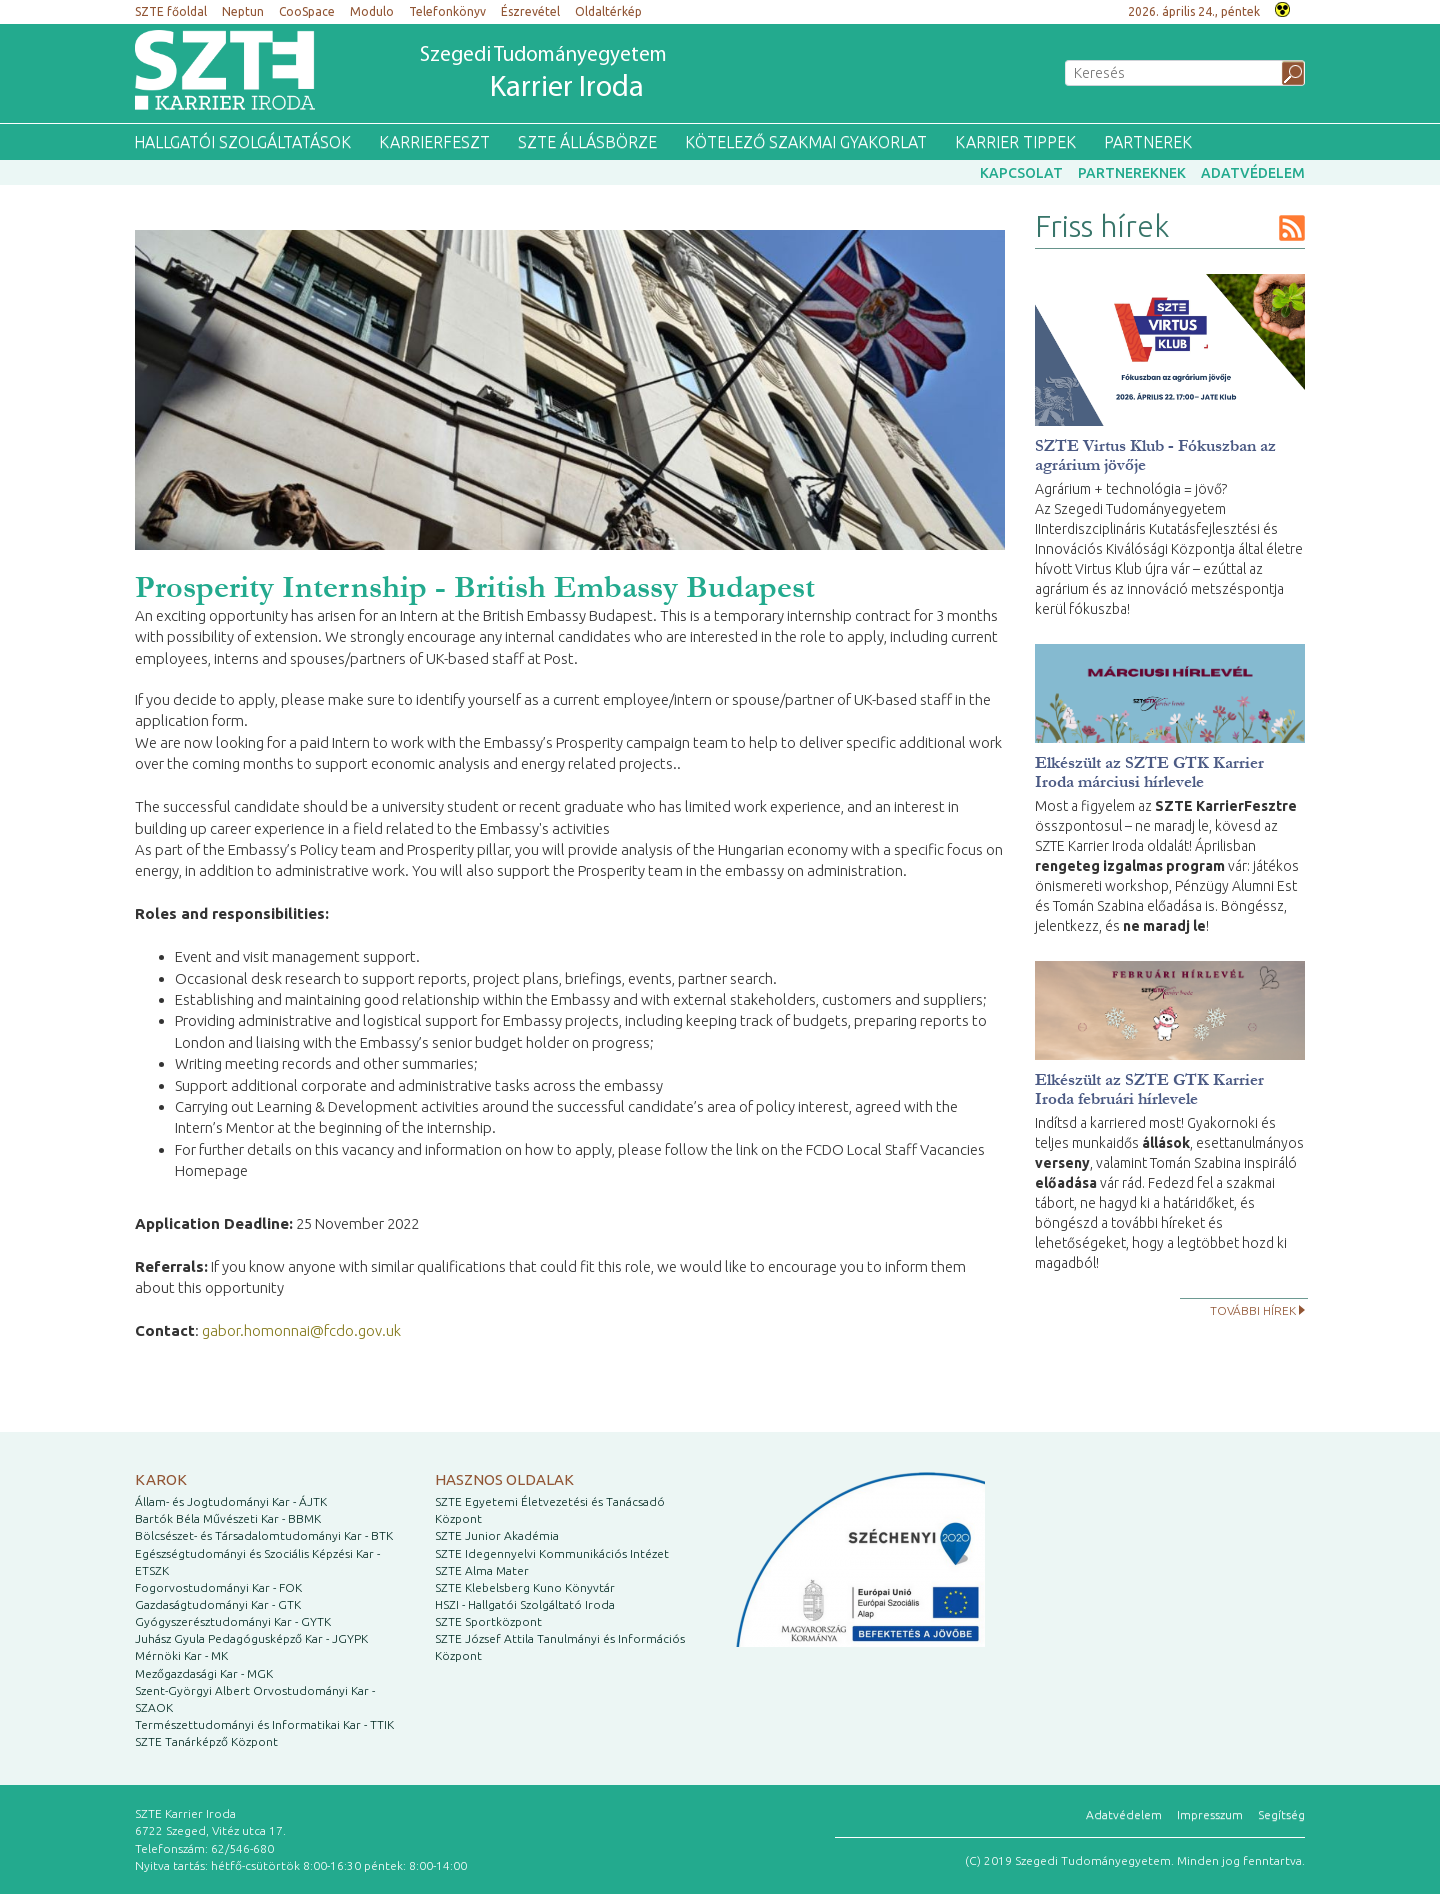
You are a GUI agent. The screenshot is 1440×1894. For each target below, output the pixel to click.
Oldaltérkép (608, 11)
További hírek (1253, 1310)
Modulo (372, 11)
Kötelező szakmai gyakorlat (806, 142)
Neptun (243, 11)
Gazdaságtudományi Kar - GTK (218, 1604)
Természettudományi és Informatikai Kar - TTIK (264, 1724)
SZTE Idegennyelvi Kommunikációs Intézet (552, 1553)
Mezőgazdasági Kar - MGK (204, 1673)
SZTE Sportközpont (488, 1621)
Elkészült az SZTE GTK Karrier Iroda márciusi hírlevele (1149, 772)
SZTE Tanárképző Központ (206, 1741)
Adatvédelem (1253, 173)
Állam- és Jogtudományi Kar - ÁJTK (231, 1501)
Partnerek (1148, 142)
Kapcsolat (1021, 173)
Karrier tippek (1015, 142)
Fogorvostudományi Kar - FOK (218, 1587)
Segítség (1281, 1814)
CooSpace (307, 11)
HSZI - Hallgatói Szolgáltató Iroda (525, 1604)
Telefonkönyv (447, 11)
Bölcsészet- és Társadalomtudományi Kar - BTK (264, 1535)
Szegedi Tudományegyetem (543, 75)
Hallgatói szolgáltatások (242, 142)
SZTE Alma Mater (482, 1570)
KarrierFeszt (434, 142)
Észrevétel (530, 11)
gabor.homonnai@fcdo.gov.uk (301, 1330)
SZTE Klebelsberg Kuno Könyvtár (525, 1587)
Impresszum (1210, 1814)
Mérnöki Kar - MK (181, 1655)
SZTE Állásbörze (587, 142)
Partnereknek (1132, 173)
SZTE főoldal (171, 11)
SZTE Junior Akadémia (497, 1535)
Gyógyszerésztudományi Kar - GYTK (233, 1621)
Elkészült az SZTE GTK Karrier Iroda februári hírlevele (1149, 1089)
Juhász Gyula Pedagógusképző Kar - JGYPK (251, 1638)
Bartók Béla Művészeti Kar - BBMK (228, 1518)
